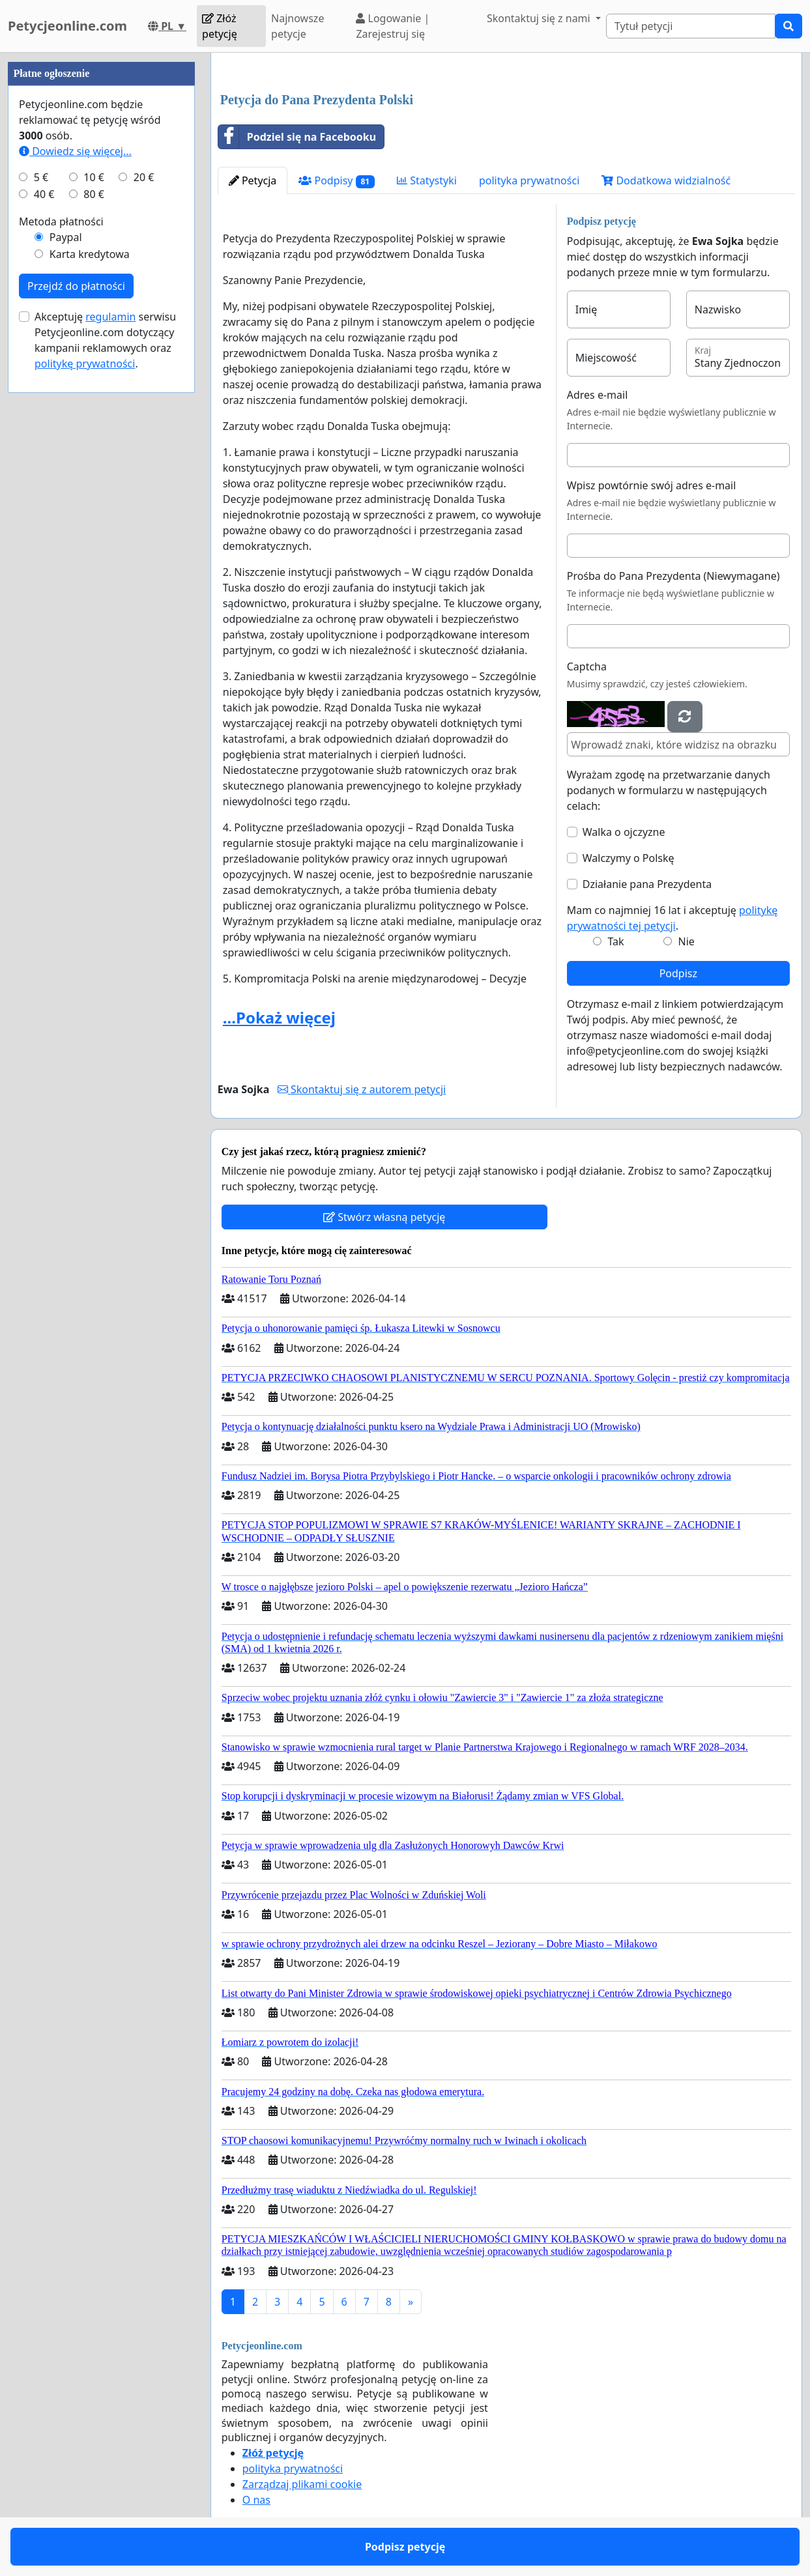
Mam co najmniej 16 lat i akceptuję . (672, 918)
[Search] (690, 26)
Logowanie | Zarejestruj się (392, 26)
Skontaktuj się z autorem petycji (362, 1089)
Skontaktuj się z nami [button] (540, 18)
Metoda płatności (61, 221)
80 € (93, 194)
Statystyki (427, 180)
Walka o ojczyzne (624, 832)
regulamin (110, 316)
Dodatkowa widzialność (665, 180)
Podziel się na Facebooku (297, 137)
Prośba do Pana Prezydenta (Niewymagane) (673, 576)
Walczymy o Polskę (628, 858)
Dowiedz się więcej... (75, 151)
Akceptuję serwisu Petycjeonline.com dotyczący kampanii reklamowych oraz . (105, 340)
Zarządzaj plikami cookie (302, 2484)
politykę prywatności (85, 363)
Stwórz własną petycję (384, 1217)
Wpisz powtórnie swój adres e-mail (651, 485)
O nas (256, 2500)
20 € (144, 177)
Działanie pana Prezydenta (647, 884)
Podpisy (336, 180)
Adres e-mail (597, 395)
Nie (686, 941)
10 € (93, 177)
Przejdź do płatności (76, 286)
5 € (41, 177)
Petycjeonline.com (67, 26)
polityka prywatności (529, 180)
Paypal (66, 237)
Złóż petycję (219, 26)
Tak (615, 941)
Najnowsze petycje (297, 26)
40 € (44, 194)
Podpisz (678, 973)
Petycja (253, 180)
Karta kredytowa (90, 254)
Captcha (587, 666)
